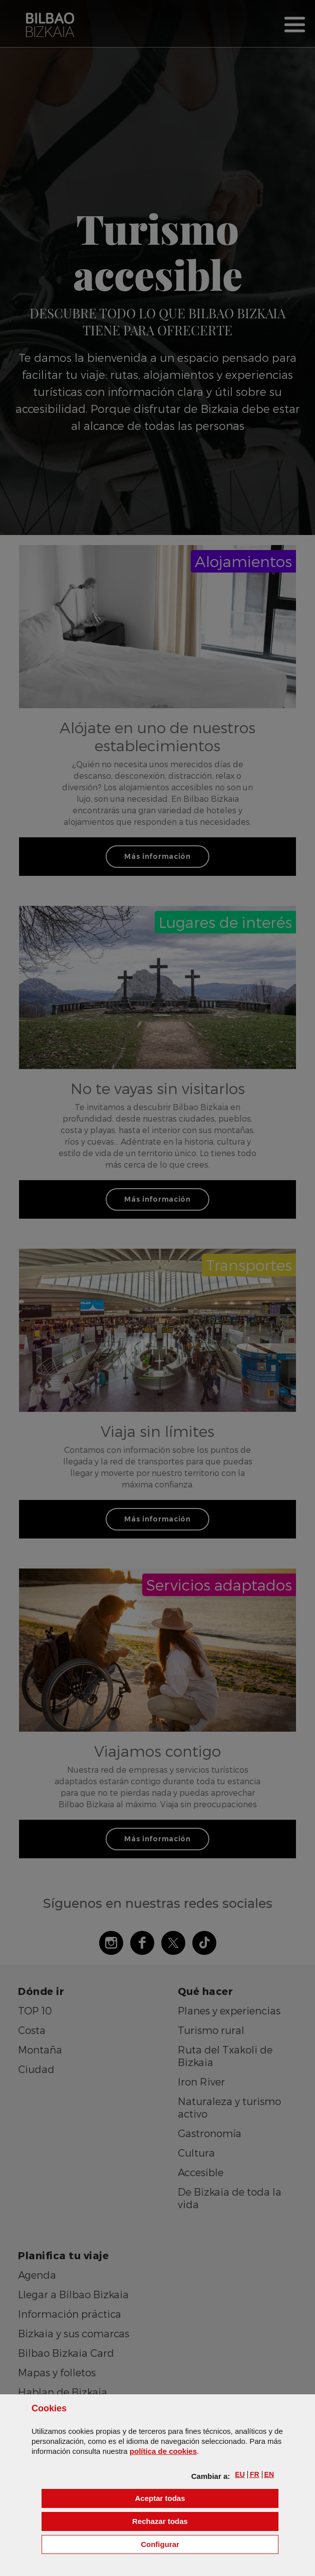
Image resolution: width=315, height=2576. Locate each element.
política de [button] (163, 2451)
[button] (239, 2474)
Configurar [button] (209, 2543)
